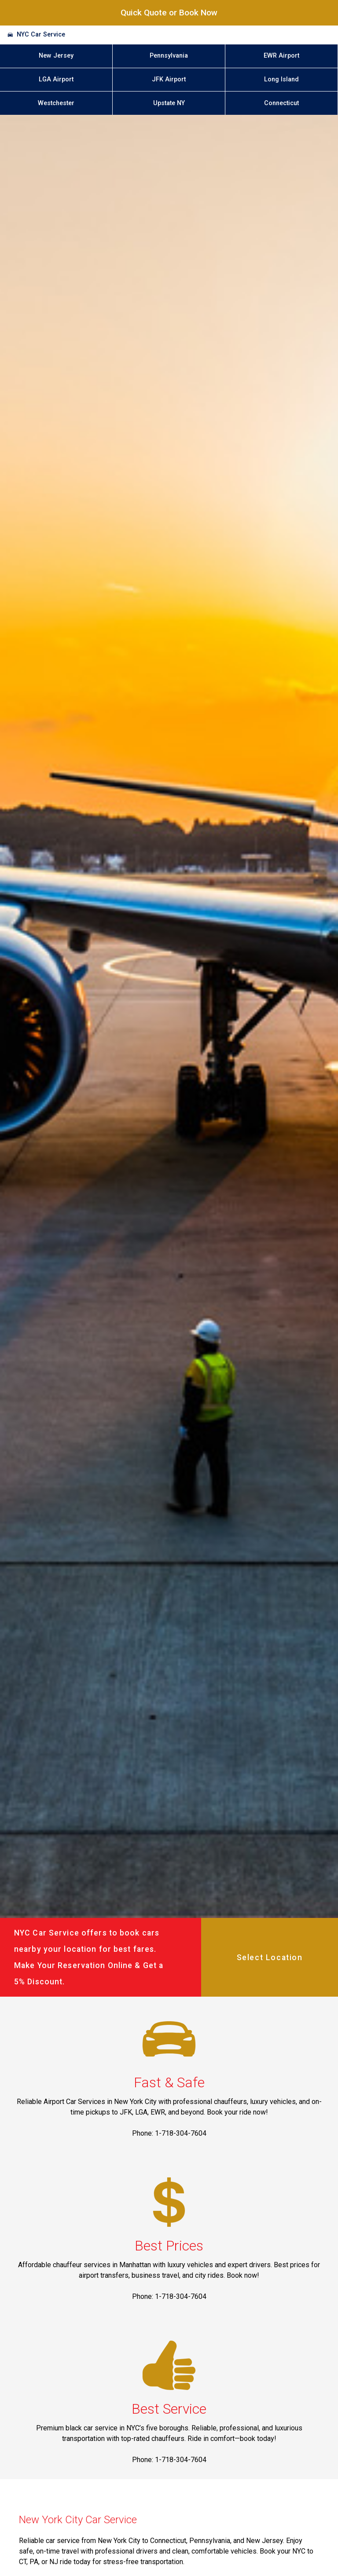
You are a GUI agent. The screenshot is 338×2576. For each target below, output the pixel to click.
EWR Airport (281, 55)
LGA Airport (56, 79)
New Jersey (56, 55)
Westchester (56, 103)
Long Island (281, 79)
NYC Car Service (41, 34)
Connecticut (281, 103)
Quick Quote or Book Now (169, 12)
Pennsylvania (169, 55)
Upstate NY (169, 103)
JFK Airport (169, 79)
